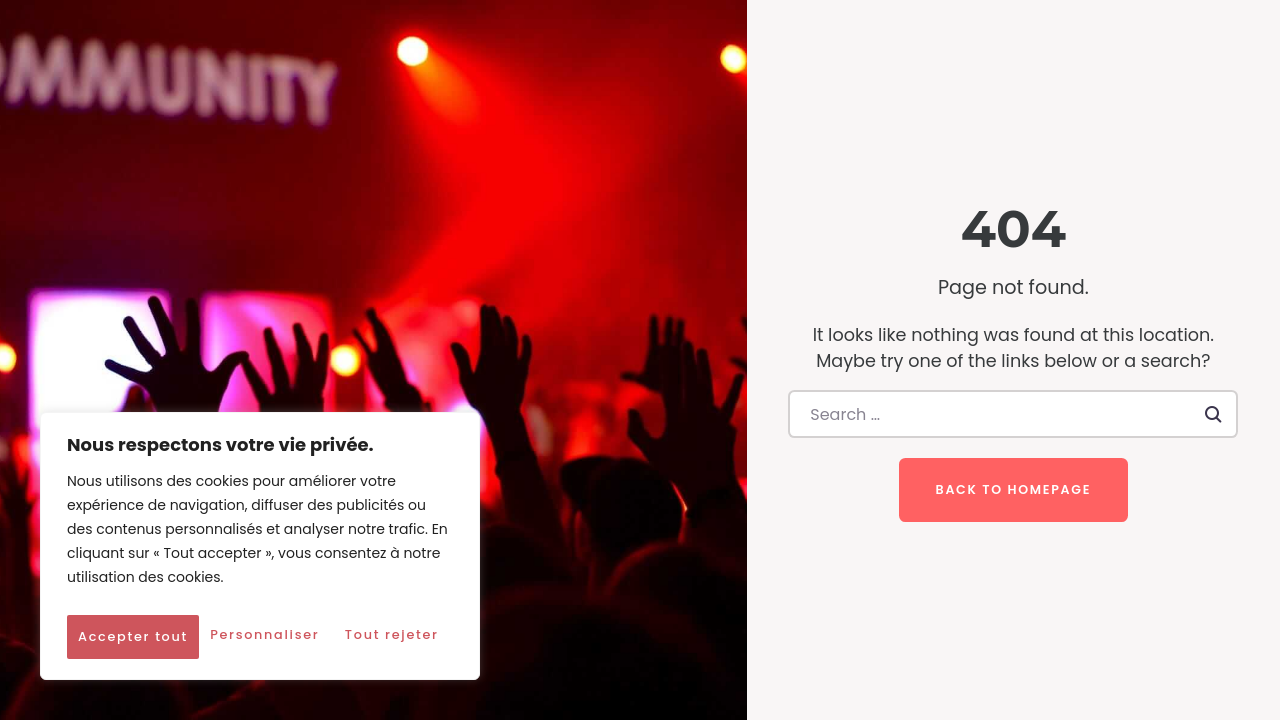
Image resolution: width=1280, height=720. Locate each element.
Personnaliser (163, 593)
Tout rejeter (356, 593)
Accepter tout (260, 637)
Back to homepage (1013, 489)
